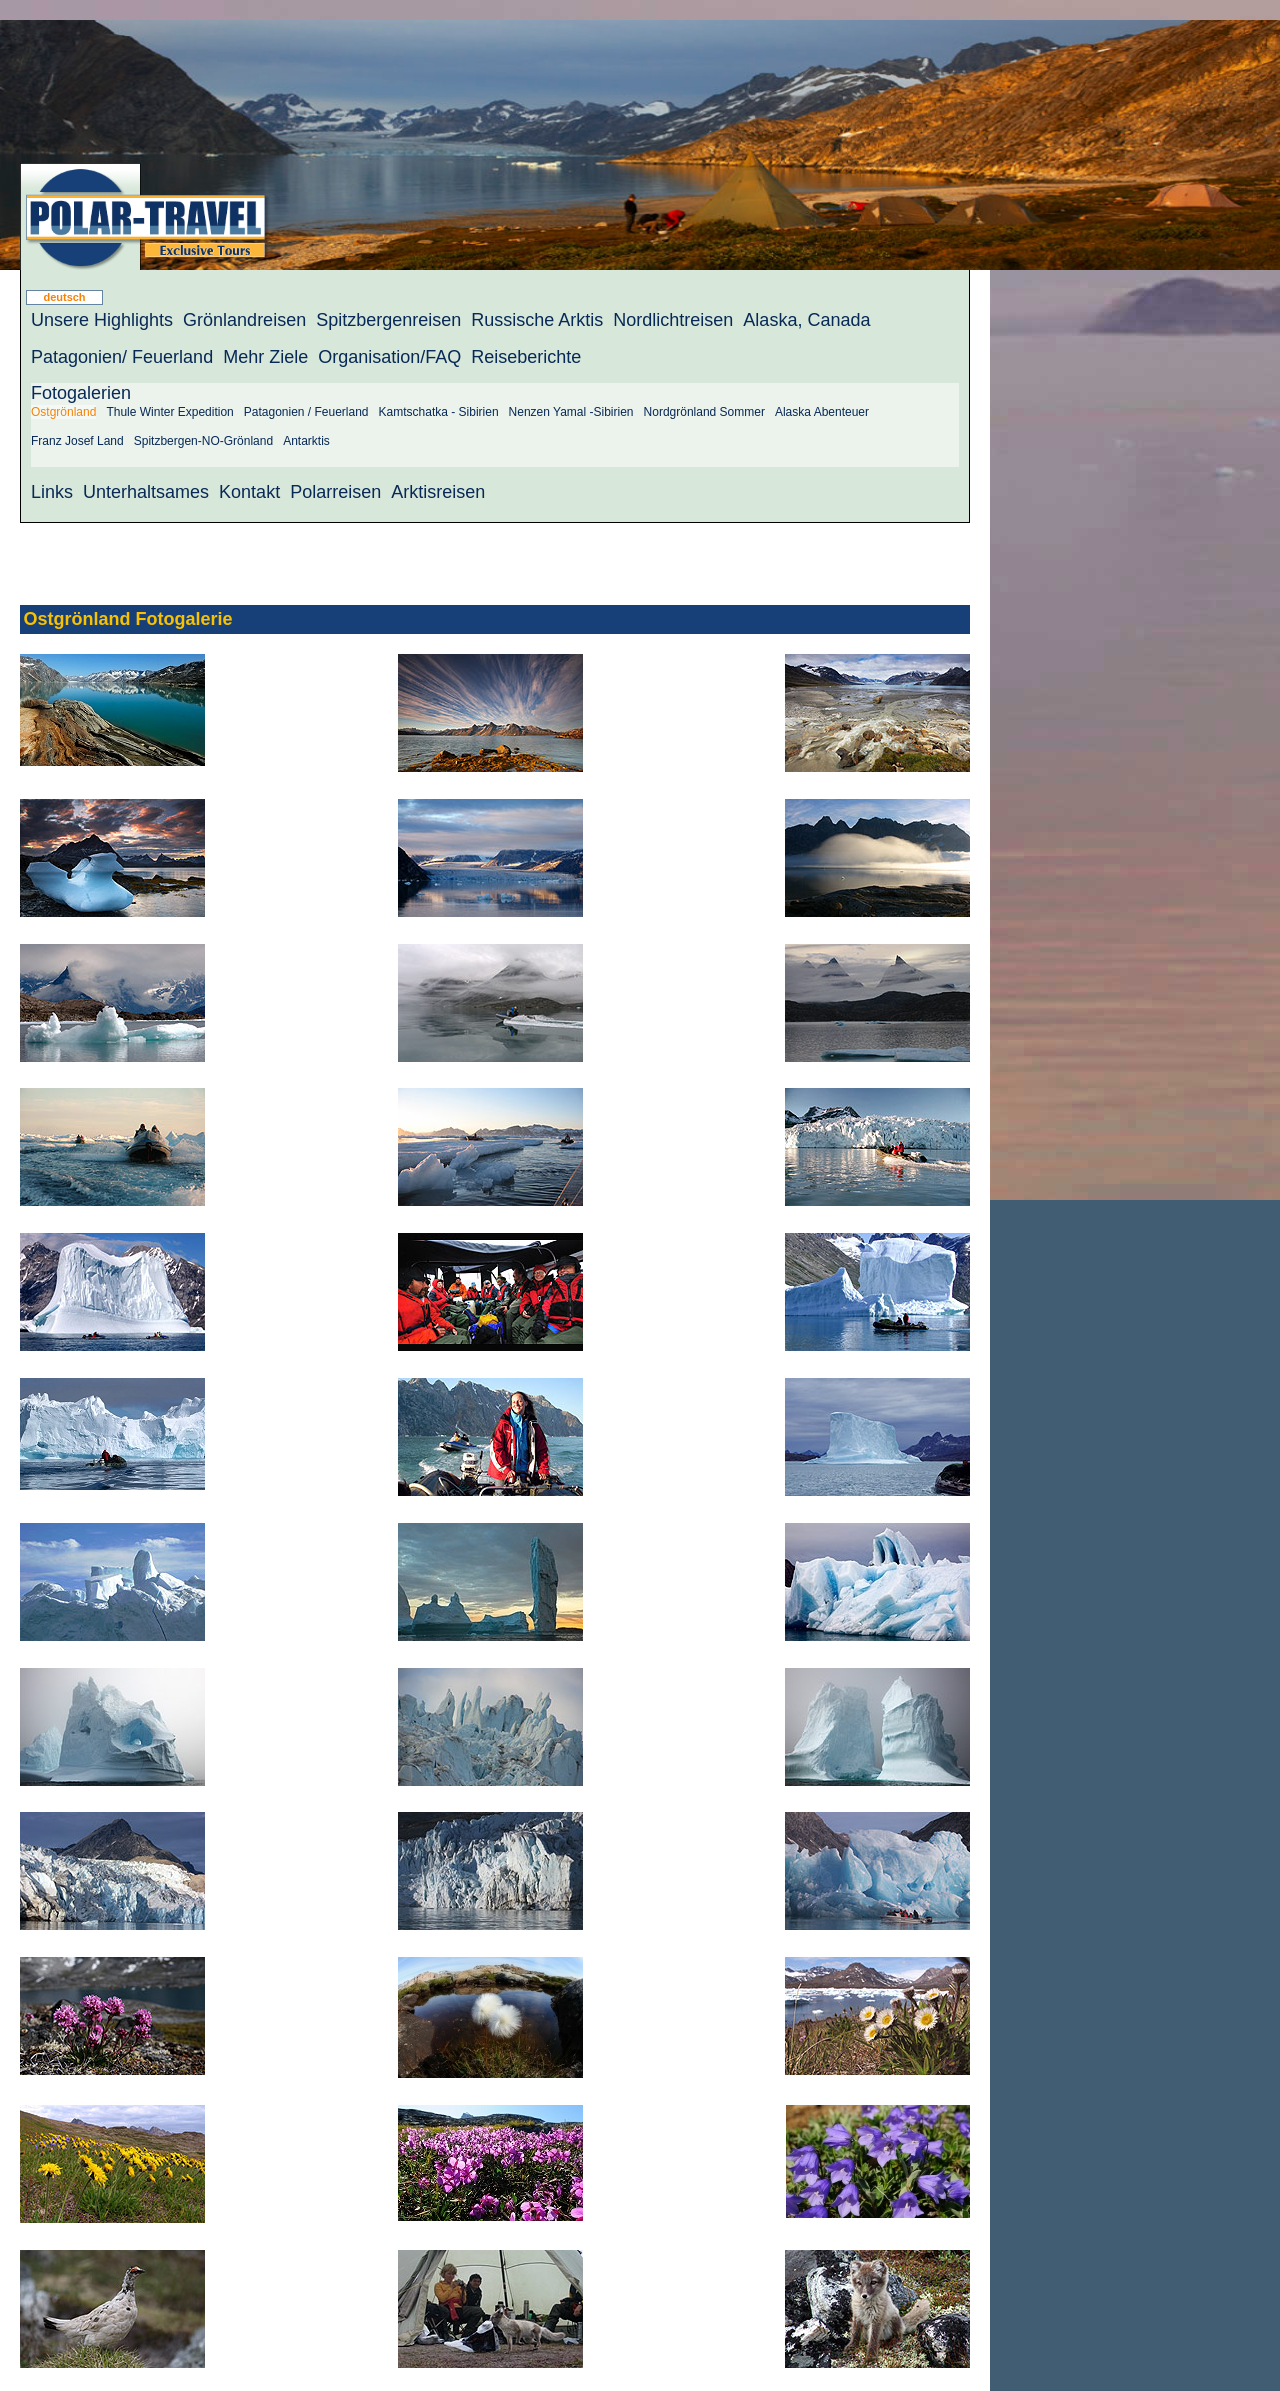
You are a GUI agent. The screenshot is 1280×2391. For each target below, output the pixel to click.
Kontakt (249, 492)
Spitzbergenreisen (388, 320)
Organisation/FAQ (389, 357)
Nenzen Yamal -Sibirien (571, 412)
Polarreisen (335, 492)
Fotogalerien (81, 393)
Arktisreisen (438, 492)
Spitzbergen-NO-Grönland (203, 441)
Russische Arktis (537, 320)
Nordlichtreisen (673, 320)
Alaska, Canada (806, 320)
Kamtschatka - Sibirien (439, 412)
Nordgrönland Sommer (704, 412)
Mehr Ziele (265, 357)
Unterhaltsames (146, 492)
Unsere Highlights (102, 320)
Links (52, 492)
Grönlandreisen (244, 320)
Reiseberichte (526, 357)
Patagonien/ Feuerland (122, 357)
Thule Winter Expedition (169, 412)
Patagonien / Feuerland (306, 412)
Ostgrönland (63, 412)
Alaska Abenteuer (822, 412)
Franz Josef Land (77, 441)
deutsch (64, 297)
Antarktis (306, 441)
